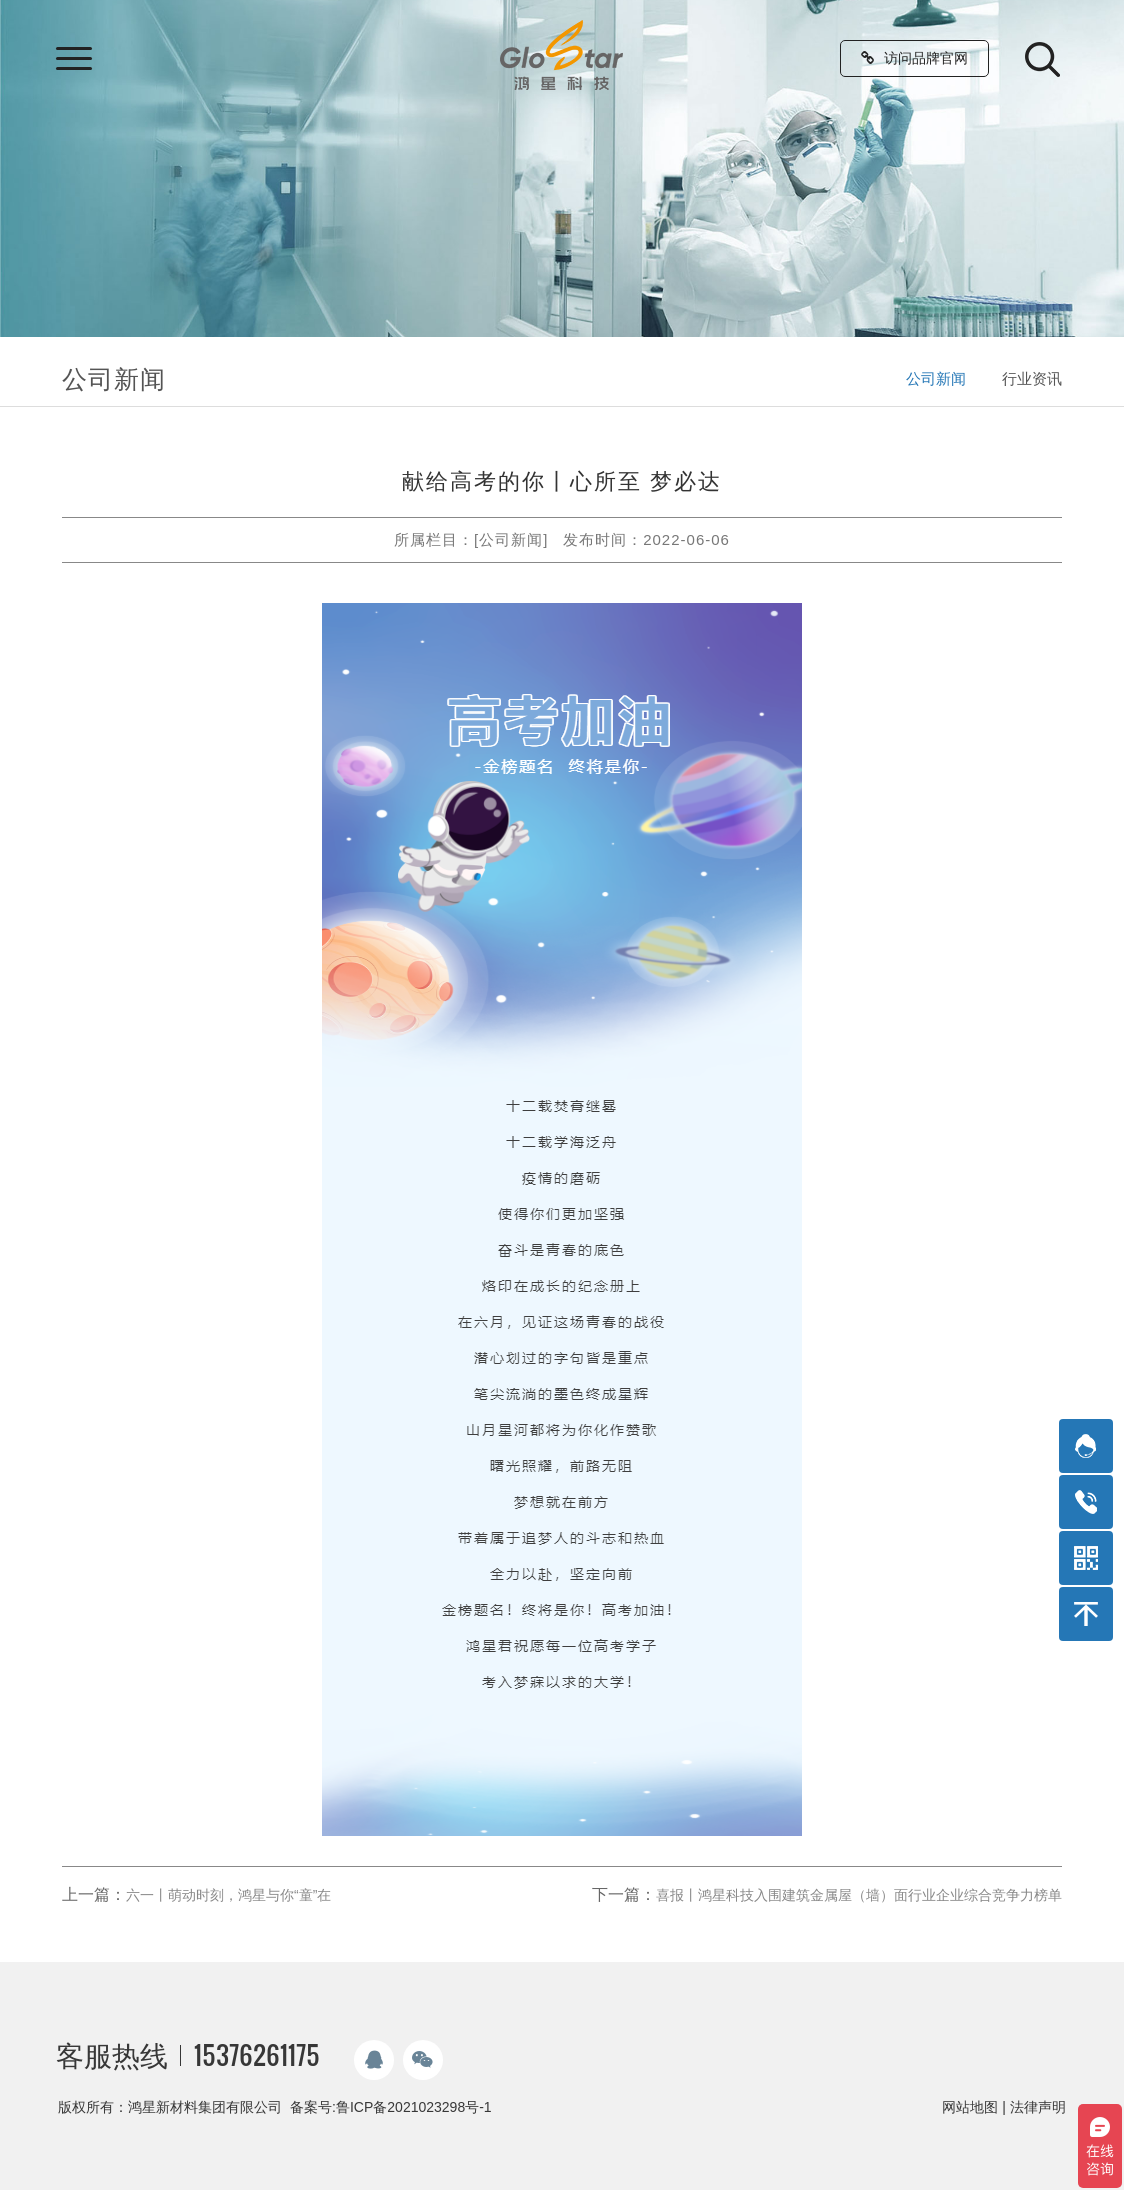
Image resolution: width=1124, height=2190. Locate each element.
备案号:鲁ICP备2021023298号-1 (391, 2107)
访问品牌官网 (914, 58)
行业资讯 (1032, 378)
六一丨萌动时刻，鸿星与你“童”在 (228, 1895)
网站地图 (970, 2107)
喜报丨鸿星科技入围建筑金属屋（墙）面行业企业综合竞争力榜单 (859, 1895)
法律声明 (1038, 2107)
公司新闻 (936, 378)
